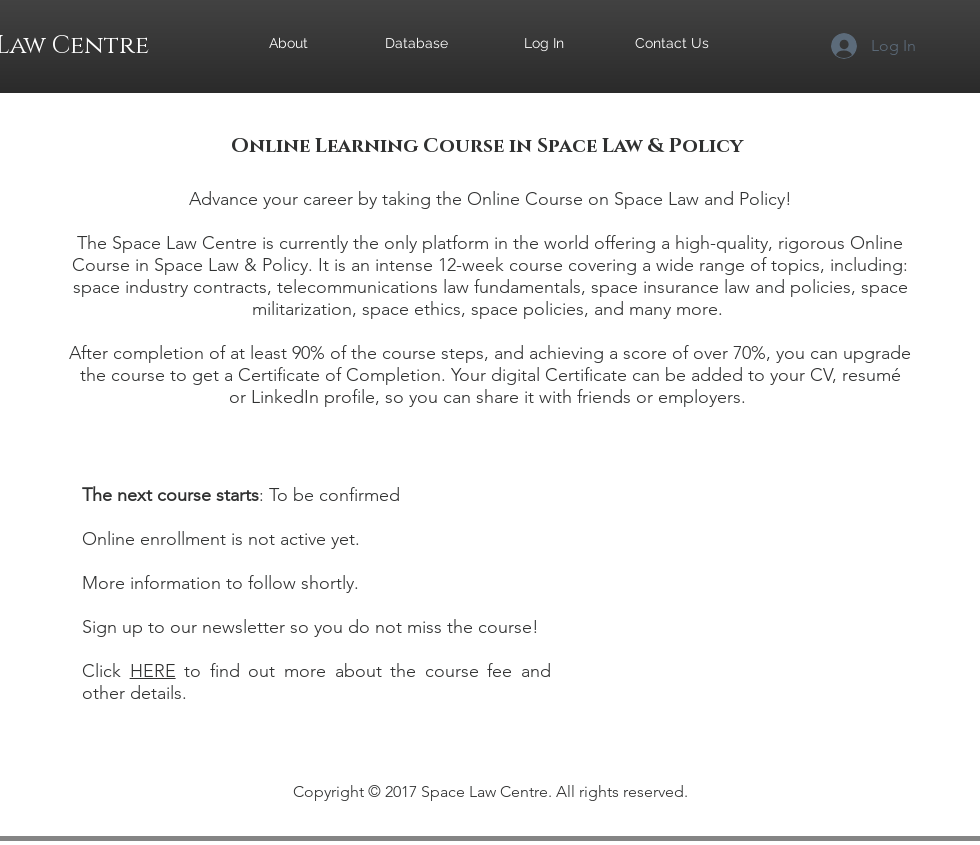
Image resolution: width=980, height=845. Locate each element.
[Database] (416, 44)
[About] (288, 44)
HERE (153, 671)
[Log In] (544, 44)
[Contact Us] (672, 44)
